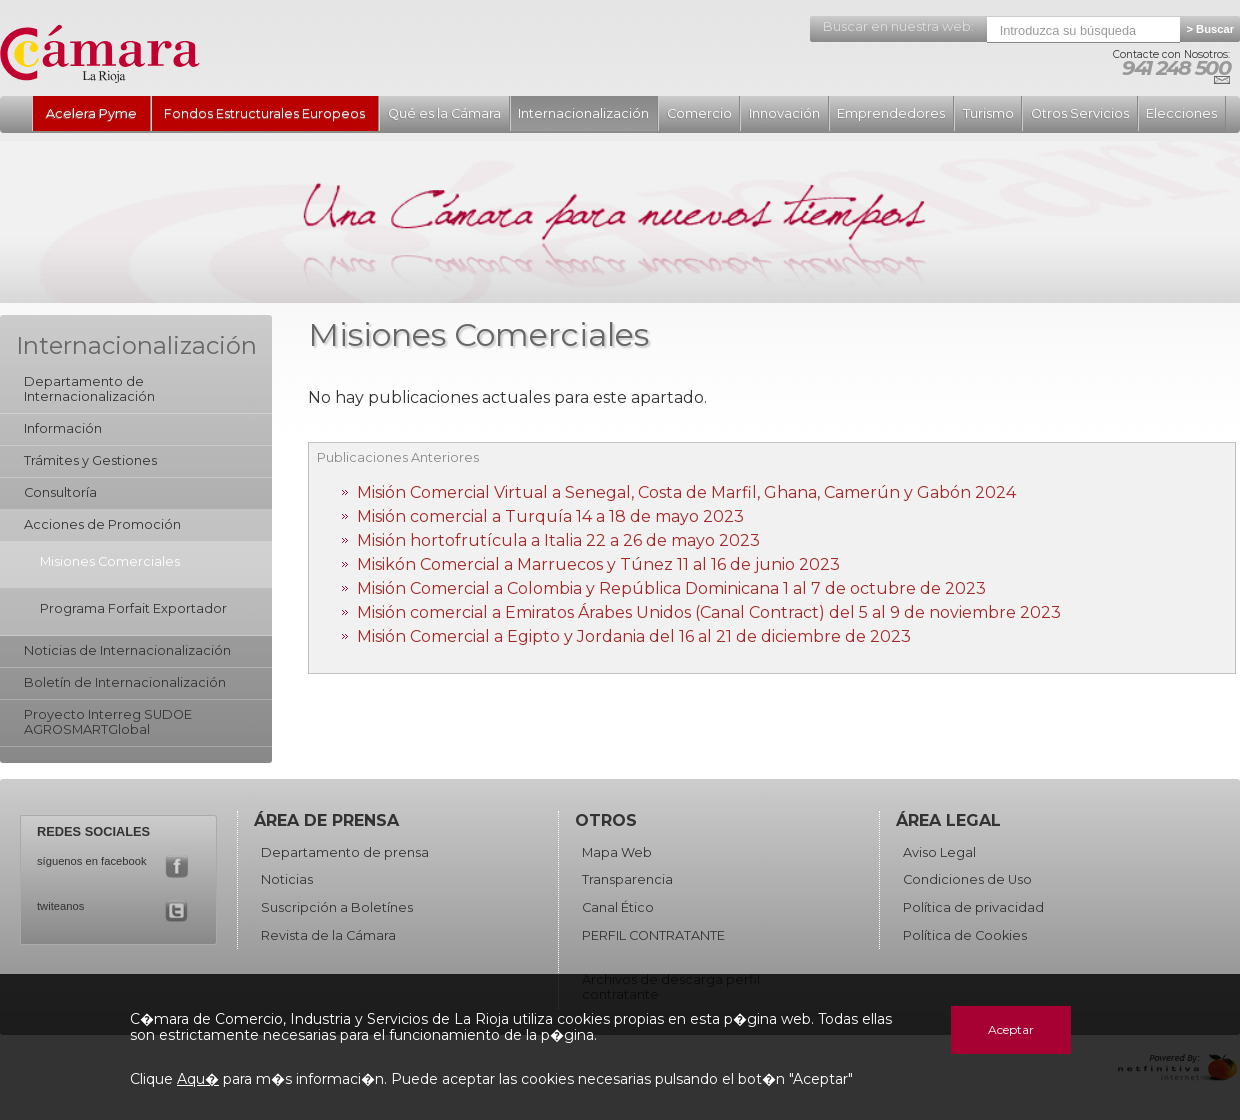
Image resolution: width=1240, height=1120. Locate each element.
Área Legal (948, 820)
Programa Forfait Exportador (133, 608)
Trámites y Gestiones (90, 460)
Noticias (287, 879)
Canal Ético (618, 907)
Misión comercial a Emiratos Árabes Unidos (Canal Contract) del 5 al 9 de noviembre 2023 (709, 612)
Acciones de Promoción (102, 524)
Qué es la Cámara (444, 113)
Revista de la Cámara (328, 935)
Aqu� (198, 1079)
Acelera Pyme (91, 113)
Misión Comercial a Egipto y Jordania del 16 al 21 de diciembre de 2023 (634, 636)
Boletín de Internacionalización (125, 682)
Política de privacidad (973, 907)
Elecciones (1181, 113)
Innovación (784, 113)
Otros (606, 820)
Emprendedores (891, 113)
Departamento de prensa (345, 852)
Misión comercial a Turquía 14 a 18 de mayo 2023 (550, 516)
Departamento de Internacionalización (89, 389)
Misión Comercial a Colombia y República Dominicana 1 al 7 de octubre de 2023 (671, 588)
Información (63, 428)
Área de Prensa (326, 820)
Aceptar (1011, 1029)
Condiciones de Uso (967, 879)
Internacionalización (583, 113)
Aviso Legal (939, 852)
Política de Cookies (965, 935)
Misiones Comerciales (110, 561)
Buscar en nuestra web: (898, 26)
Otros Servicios (1080, 113)
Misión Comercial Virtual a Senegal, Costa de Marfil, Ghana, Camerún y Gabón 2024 (686, 492)
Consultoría (60, 492)
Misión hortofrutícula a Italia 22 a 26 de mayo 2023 (558, 540)
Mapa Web (617, 852)
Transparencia (627, 879)
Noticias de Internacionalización (127, 650)
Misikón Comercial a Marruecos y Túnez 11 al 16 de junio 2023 (598, 564)
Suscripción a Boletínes (337, 907)
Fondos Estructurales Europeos (264, 113)
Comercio (699, 113)
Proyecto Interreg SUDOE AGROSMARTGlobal (108, 722)
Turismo (988, 113)
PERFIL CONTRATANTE (653, 935)
